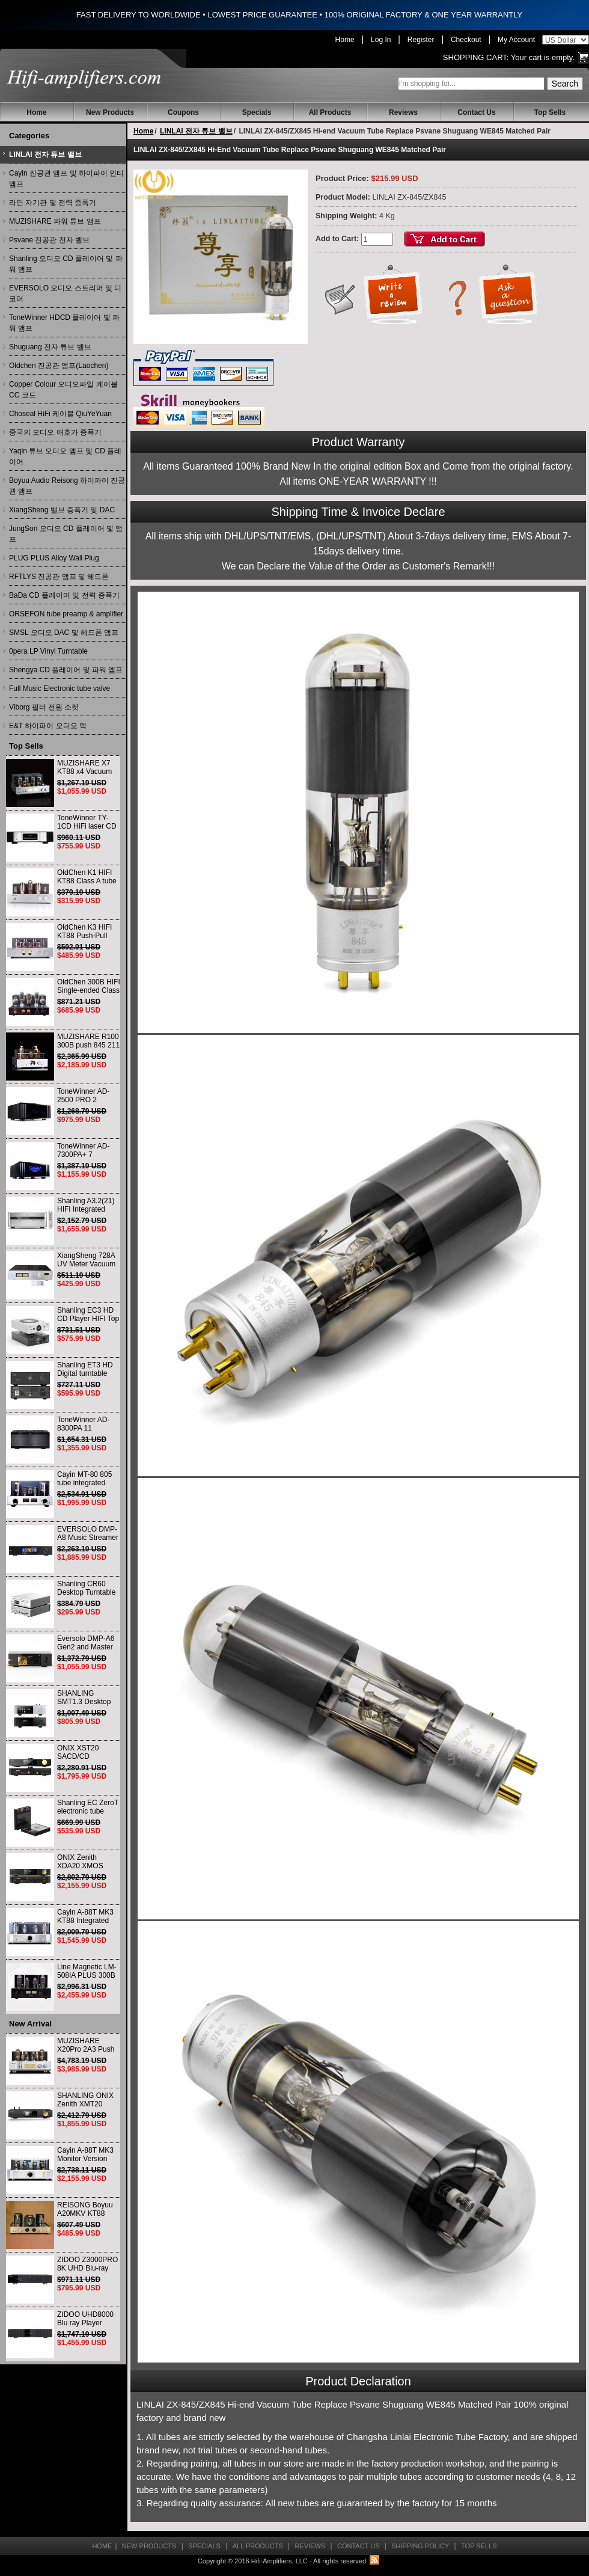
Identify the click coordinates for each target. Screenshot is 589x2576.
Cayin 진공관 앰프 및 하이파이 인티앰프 (66, 178)
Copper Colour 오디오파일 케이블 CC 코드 (63, 389)
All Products (330, 112)
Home (345, 39)
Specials (257, 112)
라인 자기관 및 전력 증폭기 (52, 202)
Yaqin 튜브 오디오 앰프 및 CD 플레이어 (65, 456)
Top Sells (550, 112)
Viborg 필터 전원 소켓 (44, 707)
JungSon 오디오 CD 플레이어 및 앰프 (66, 534)
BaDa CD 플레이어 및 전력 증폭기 (64, 595)
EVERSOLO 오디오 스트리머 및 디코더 (65, 293)
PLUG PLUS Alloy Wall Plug (54, 558)
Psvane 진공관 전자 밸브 (49, 240)
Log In (381, 39)
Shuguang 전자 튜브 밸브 (50, 347)
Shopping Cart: (476, 57)
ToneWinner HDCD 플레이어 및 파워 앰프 (64, 323)
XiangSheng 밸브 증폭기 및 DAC (62, 510)
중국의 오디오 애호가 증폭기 (55, 432)
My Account (516, 39)
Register (421, 39)
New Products (110, 112)
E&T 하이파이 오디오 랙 (48, 726)
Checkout (466, 39)
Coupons (183, 112)
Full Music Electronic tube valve (59, 688)
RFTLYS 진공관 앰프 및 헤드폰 (59, 576)
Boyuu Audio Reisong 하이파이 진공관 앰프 (67, 485)
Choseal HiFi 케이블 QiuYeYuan (60, 413)
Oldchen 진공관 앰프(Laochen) (58, 365)
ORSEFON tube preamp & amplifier (66, 614)
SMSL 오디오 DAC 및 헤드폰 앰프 (63, 632)
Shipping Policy (420, 2546)
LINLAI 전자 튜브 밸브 (45, 154)
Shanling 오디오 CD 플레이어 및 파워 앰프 (66, 264)
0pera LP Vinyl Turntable (48, 651)
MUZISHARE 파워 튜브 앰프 (55, 221)
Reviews (403, 112)
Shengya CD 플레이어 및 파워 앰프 (66, 670)
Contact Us (476, 112)
